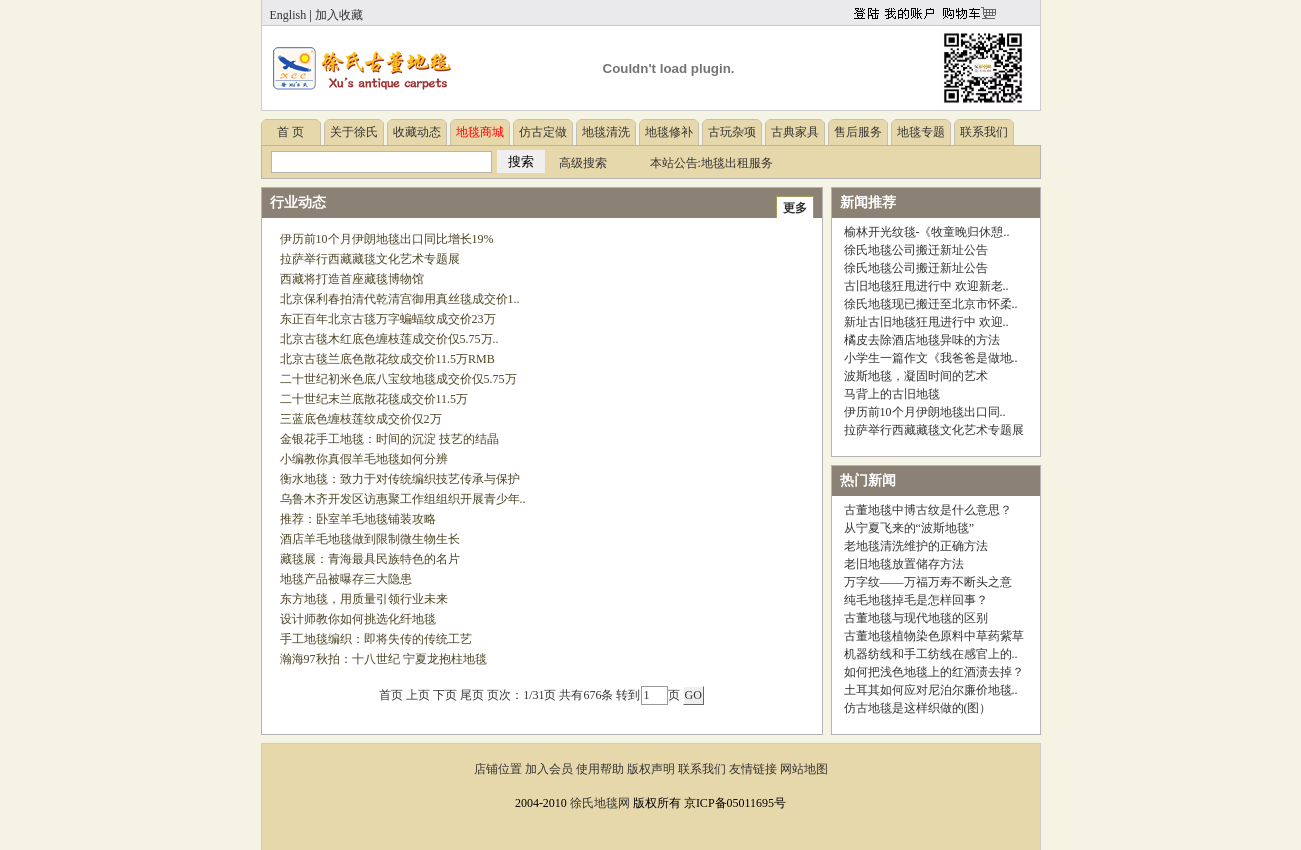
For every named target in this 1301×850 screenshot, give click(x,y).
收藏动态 (417, 132)
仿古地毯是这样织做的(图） (918, 708)
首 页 (290, 132)
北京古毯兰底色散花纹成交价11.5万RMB (387, 359)
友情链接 (753, 769)
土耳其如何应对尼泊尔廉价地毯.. (931, 690)
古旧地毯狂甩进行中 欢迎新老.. (926, 286)
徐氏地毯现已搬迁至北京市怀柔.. (931, 304)
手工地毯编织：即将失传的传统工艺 (376, 639)
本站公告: (675, 163)
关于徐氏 (354, 132)
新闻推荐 (868, 202)
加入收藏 (339, 15)
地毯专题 (921, 132)
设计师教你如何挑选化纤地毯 (358, 619)
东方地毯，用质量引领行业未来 (364, 599)
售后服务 (858, 132)
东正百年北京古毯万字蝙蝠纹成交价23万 (388, 319)
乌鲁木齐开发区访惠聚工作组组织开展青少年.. (403, 499)
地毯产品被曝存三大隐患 (346, 579)
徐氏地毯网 (600, 803)
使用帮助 (600, 769)
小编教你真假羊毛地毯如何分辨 (364, 459)
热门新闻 (868, 480)
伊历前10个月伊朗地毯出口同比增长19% (387, 239)
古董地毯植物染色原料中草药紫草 (934, 636)
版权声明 (651, 769)
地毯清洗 (606, 132)
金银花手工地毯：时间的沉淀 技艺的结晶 (389, 439)
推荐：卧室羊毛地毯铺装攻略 (358, 519)
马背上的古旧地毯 (892, 394)
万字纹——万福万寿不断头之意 (928, 582)
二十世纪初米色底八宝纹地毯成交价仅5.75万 (398, 379)
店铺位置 (498, 769)
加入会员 (549, 769)
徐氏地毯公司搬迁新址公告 (916, 250)
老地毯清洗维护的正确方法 (916, 546)
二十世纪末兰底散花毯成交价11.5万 (374, 399)
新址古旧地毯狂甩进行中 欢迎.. (926, 322)
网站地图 (804, 769)
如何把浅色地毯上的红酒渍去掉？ (934, 672)
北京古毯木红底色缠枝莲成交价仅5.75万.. (389, 339)
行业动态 (298, 202)
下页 (445, 695)
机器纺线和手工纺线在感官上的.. (931, 654)
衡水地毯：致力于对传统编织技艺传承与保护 (400, 479)
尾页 (472, 695)
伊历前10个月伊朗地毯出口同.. (925, 412)
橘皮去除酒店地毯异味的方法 (922, 340)
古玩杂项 (732, 132)
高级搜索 (583, 163)
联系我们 (984, 132)
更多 (795, 208)
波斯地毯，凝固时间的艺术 (916, 376)
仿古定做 (543, 132)
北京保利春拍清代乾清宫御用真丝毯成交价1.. (400, 299)
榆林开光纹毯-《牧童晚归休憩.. (927, 232)
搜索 (521, 161)
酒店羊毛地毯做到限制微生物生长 (370, 539)
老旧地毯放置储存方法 (904, 564)
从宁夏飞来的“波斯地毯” (909, 528)
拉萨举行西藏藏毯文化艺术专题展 (370, 259)
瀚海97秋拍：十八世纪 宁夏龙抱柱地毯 (383, 659)
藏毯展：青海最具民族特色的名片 (370, 559)
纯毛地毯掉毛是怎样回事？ (916, 600)
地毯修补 (669, 132)
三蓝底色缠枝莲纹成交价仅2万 (361, 419)
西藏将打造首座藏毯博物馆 (352, 279)
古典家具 (795, 132)
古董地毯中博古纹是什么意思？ (928, 510)
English (288, 15)
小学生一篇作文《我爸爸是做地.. (931, 358)
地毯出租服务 (737, 163)
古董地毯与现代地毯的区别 (916, 618)
